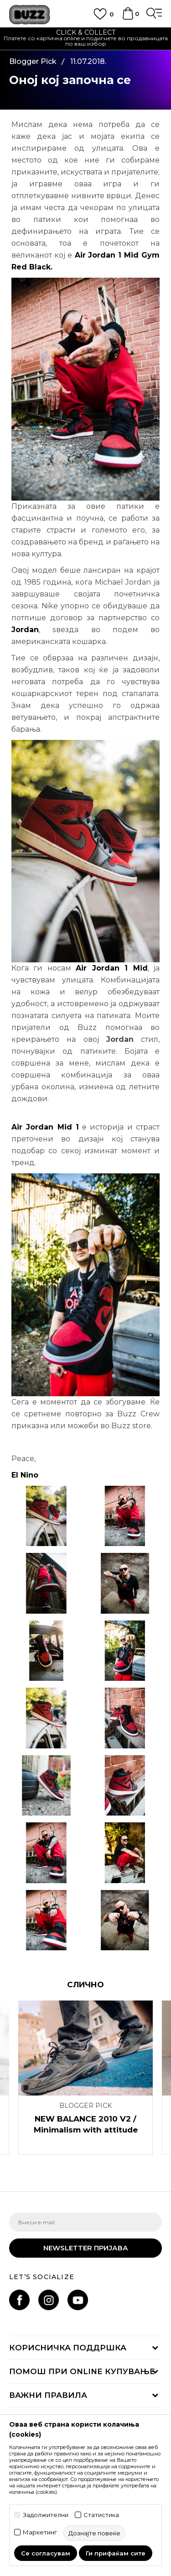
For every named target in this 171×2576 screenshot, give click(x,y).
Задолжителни (45, 2515)
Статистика (101, 2515)
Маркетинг (40, 2532)
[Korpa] (128, 18)
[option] (85, 39)
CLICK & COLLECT (85, 32)
